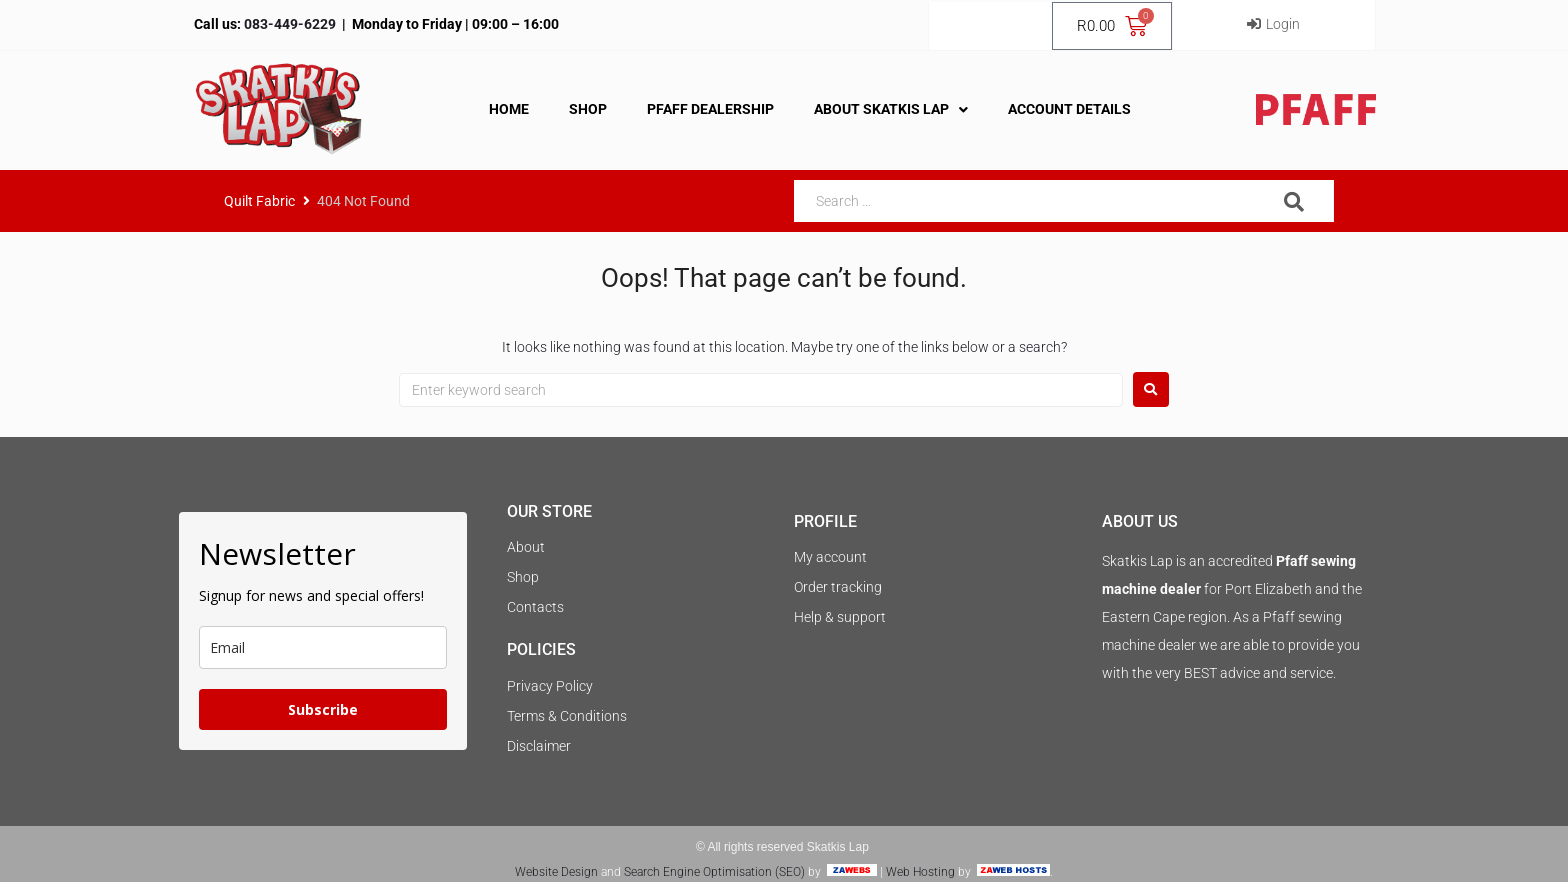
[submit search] (1294, 202)
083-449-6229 (288, 24)
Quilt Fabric (259, 201)
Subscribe (323, 709)
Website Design (556, 872)
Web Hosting (920, 872)
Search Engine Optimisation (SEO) (714, 872)
